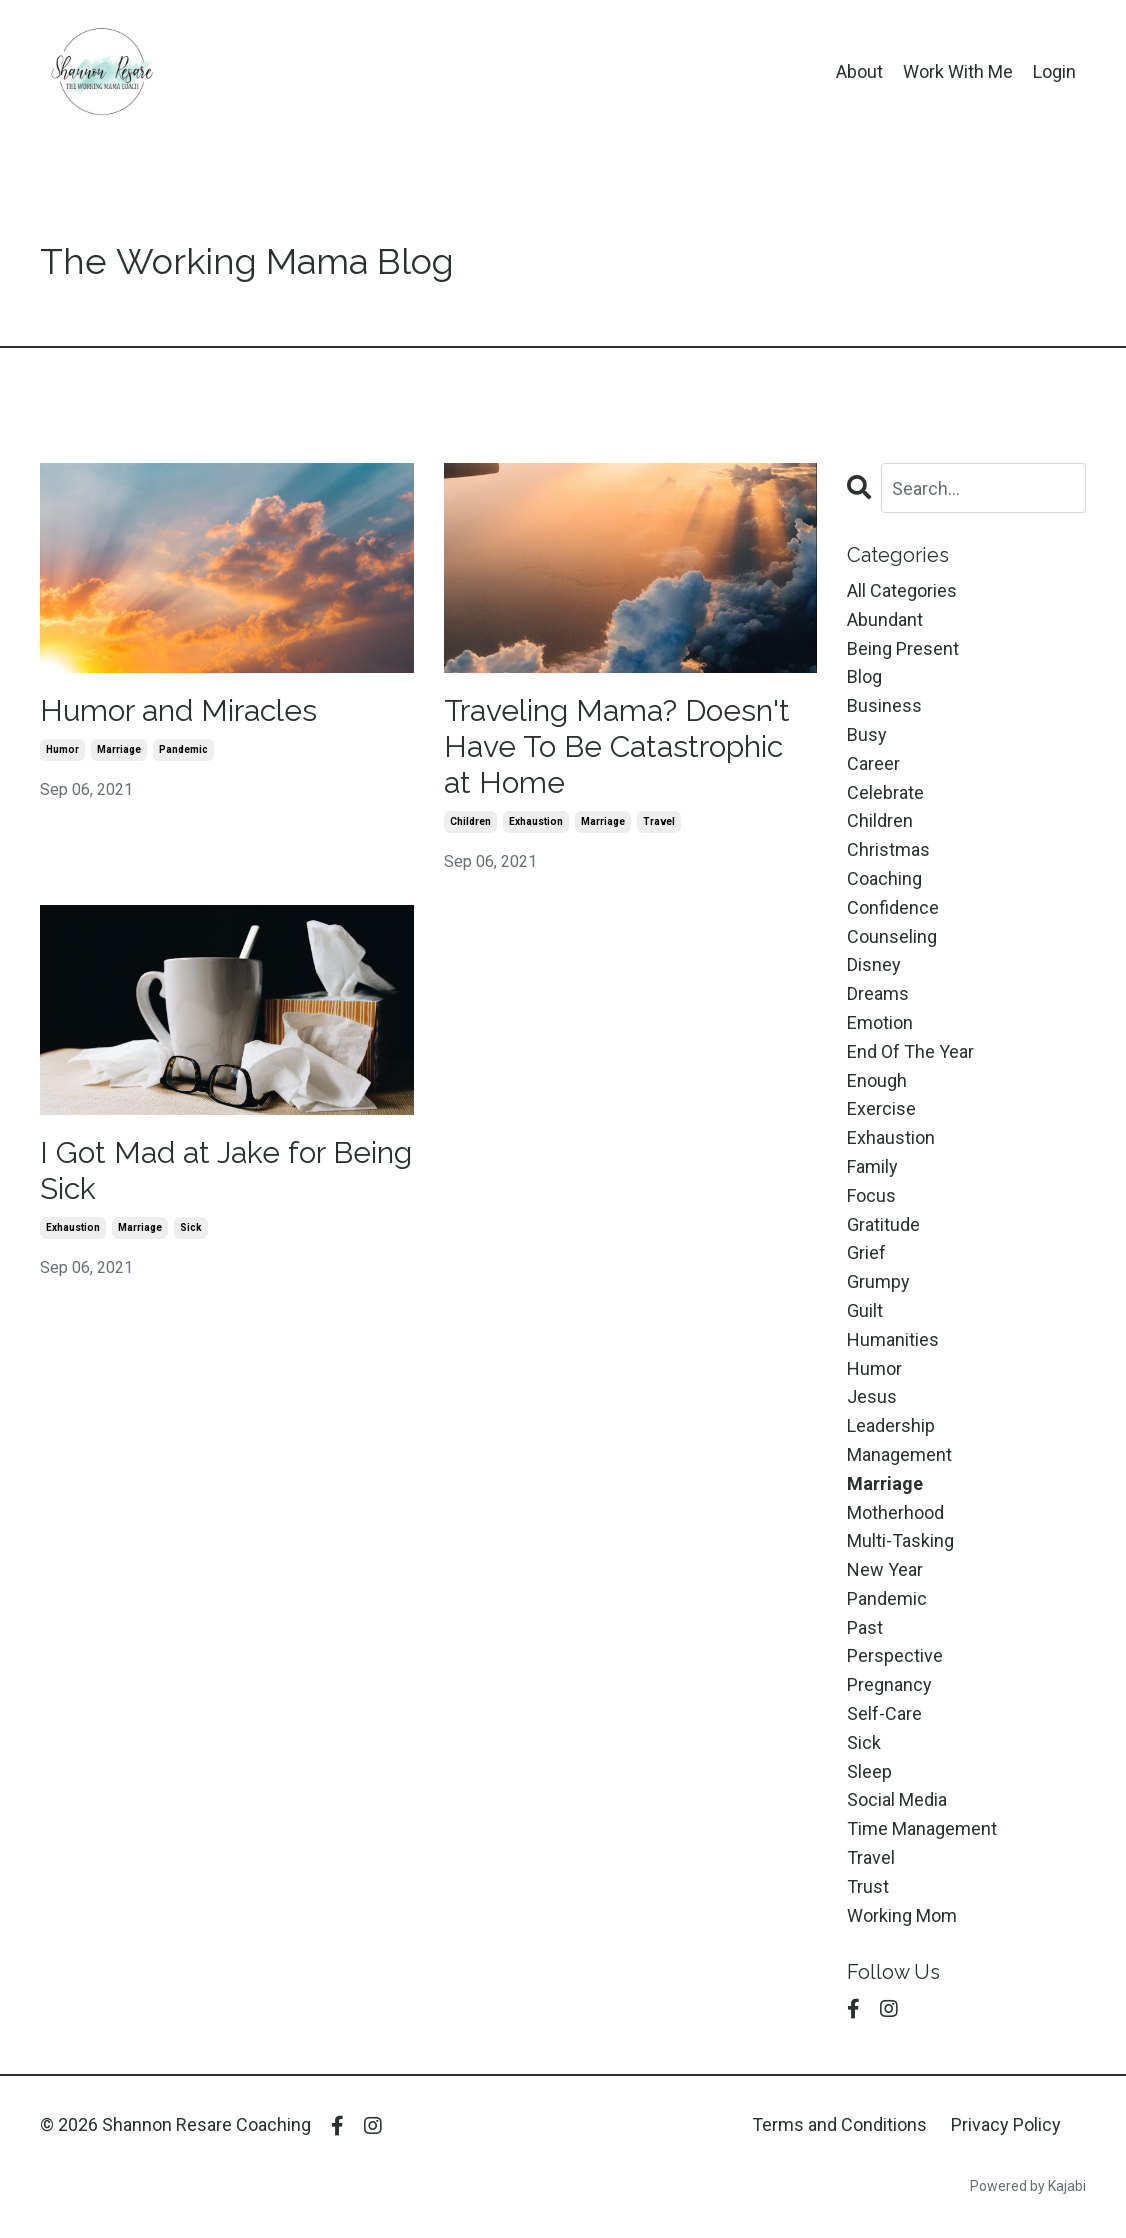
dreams (878, 993)
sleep (869, 1771)
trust (868, 1886)
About (859, 71)
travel (659, 821)
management (899, 1454)
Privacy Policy (1006, 2124)
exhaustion (536, 821)
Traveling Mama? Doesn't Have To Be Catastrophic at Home (617, 746)
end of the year (910, 1051)
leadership (891, 1425)
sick (191, 1227)
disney (874, 964)
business (884, 705)
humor (62, 749)
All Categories (902, 590)
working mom (902, 1915)
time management (922, 1828)
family (872, 1166)
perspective (895, 1655)
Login (1054, 71)
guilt (865, 1310)
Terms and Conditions (839, 2124)
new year (885, 1569)
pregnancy (889, 1684)
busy (867, 734)
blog (864, 676)
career (873, 763)
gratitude (883, 1224)
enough (877, 1080)
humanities (893, 1339)
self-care (884, 1713)
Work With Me (958, 71)
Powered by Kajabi (1028, 2186)
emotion (880, 1022)
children (470, 821)
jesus (872, 1396)
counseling (892, 936)
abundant (885, 619)
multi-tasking (900, 1540)
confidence (893, 907)
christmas (888, 849)
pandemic (183, 749)
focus (871, 1195)
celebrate (885, 792)
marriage (119, 749)
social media (897, 1799)
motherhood (895, 1512)
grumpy (878, 1281)
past (865, 1627)
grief (866, 1252)
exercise (881, 1108)
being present (903, 648)
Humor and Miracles (178, 710)
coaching (884, 878)
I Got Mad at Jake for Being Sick (226, 1170)
